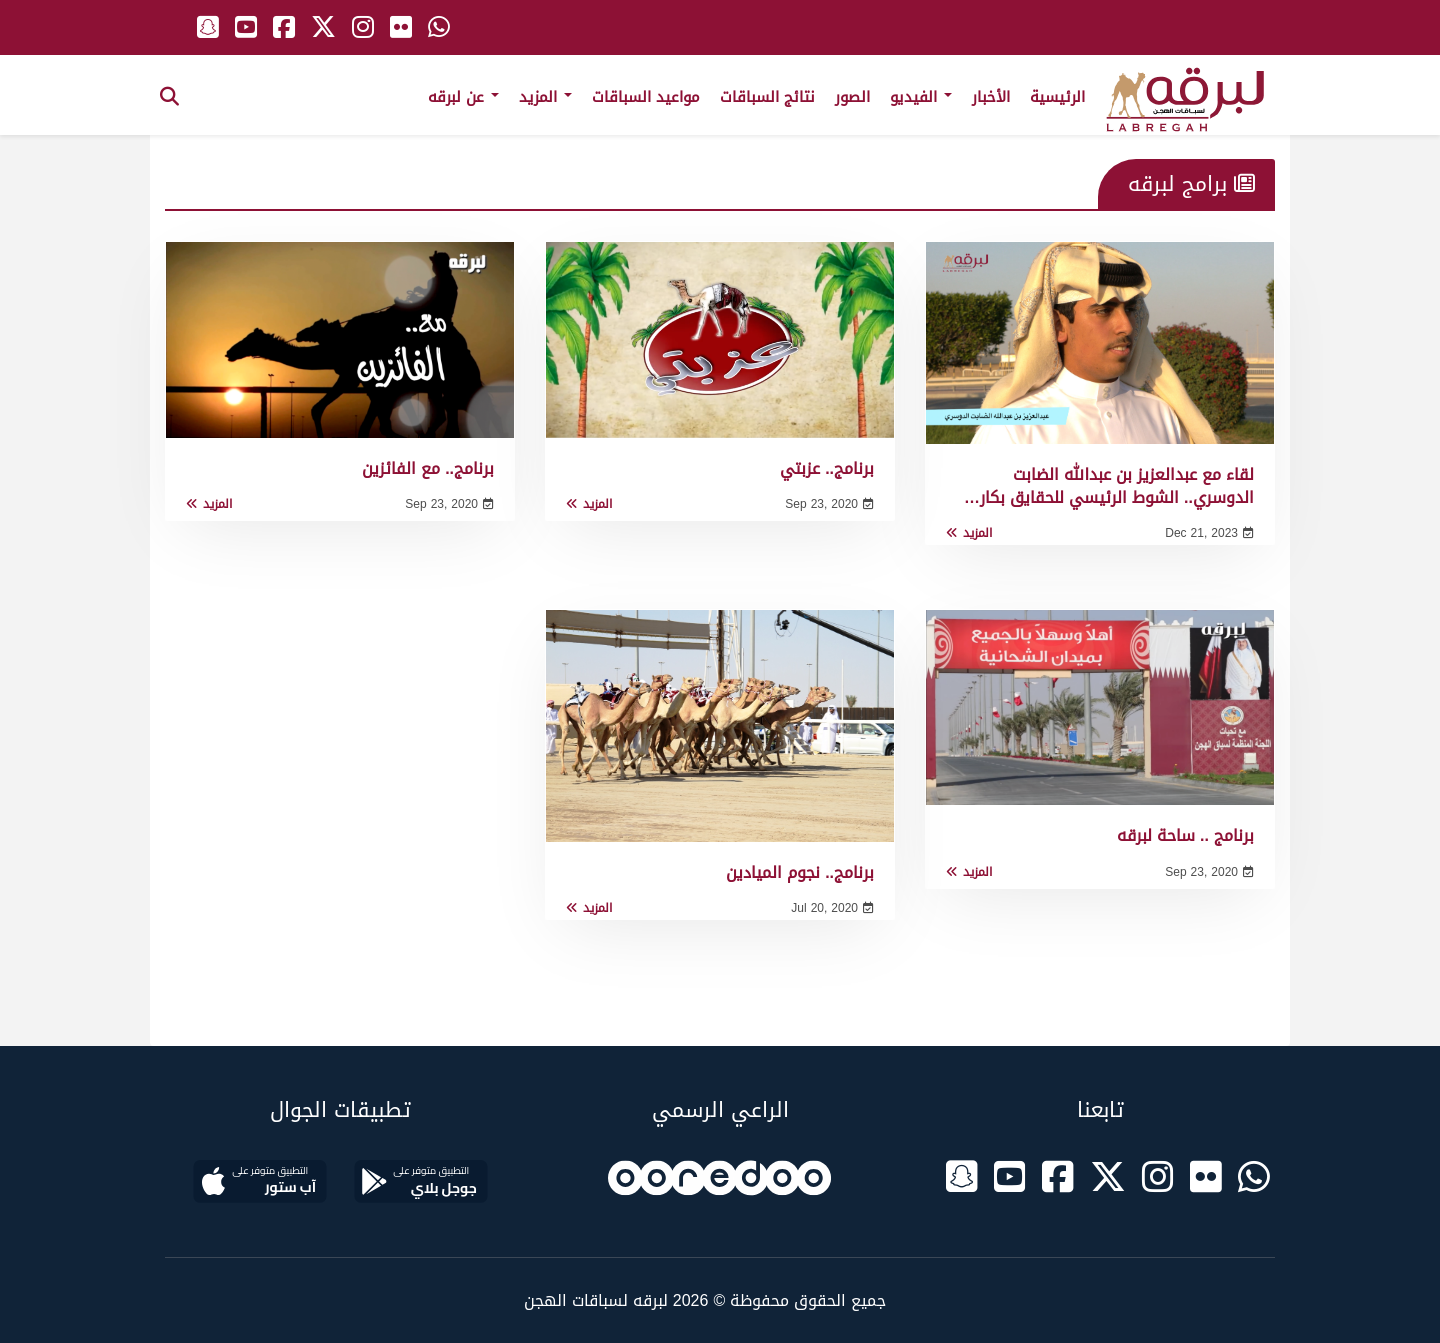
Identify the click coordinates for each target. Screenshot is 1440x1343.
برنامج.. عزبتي (827, 468)
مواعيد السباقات (646, 97)
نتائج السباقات (767, 97)
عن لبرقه (463, 97)
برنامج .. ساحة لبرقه (1185, 835)
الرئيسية (1057, 97)
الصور (852, 97)
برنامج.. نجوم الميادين (800, 872)
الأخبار (991, 97)
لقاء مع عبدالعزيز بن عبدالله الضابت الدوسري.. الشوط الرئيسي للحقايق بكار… (1109, 485)
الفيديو (921, 97)
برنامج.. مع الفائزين (428, 468)
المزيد (545, 97)
